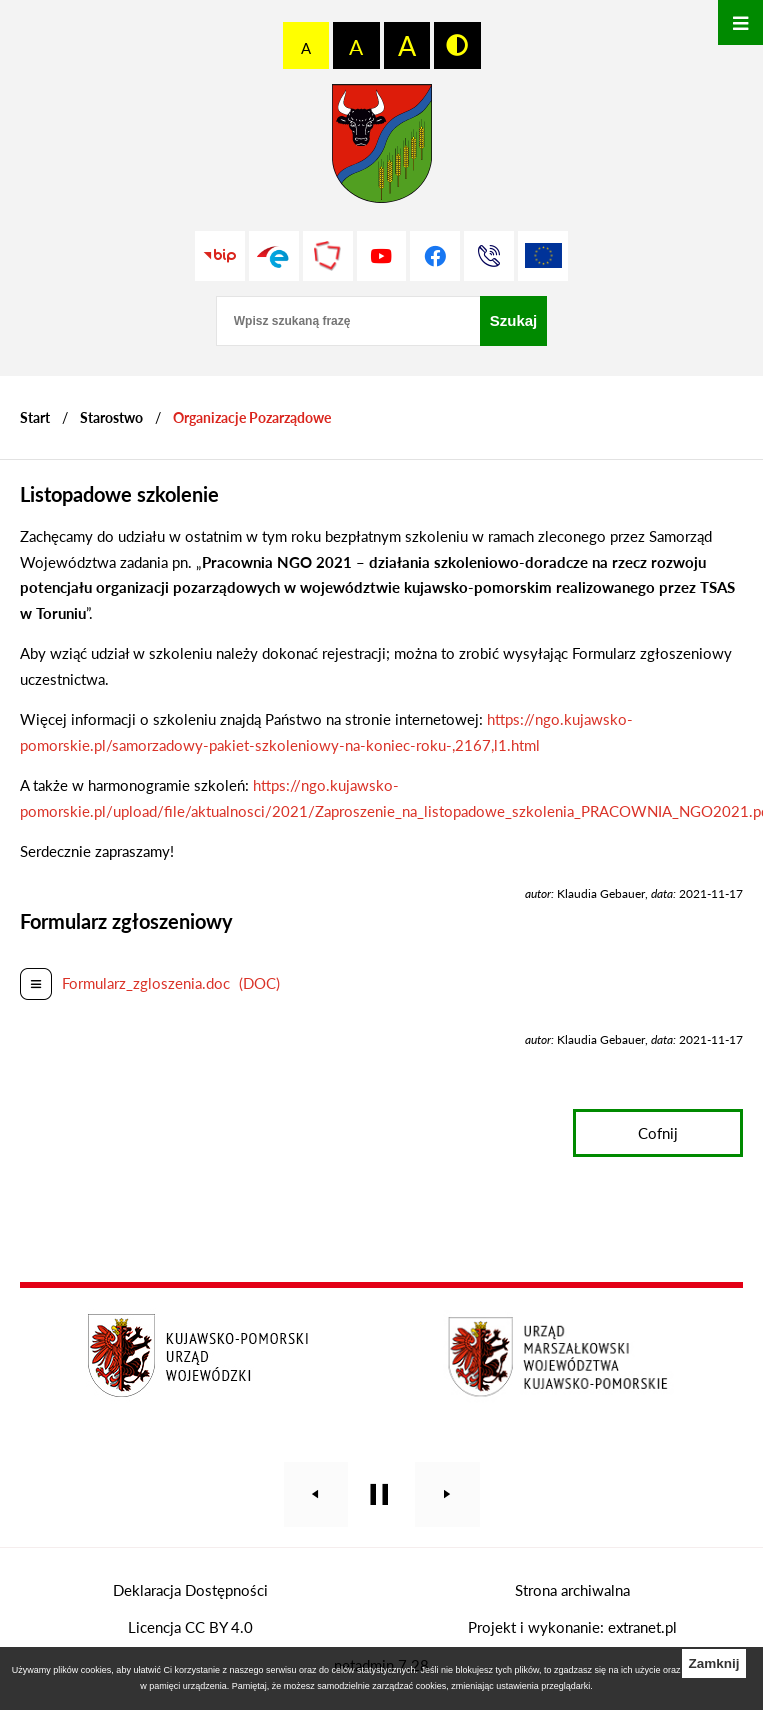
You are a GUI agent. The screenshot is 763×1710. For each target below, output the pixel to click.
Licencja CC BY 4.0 (190, 1627)
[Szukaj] (514, 321)
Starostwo (111, 417)
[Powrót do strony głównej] (35, 417)
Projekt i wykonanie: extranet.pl (572, 1627)
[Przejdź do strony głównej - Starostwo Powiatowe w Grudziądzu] (382, 148)
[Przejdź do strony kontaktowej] (489, 256)
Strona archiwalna (572, 1590)
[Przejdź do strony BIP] (220, 256)
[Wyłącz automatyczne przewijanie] (379, 1494)
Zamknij (713, 1663)
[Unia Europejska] (543, 256)
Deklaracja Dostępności (190, 1590)
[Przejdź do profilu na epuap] (274, 256)
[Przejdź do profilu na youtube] (382, 256)
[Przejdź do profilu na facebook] (435, 256)
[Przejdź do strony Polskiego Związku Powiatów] (328, 256)
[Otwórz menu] (740, 22)
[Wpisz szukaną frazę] (348, 321)
